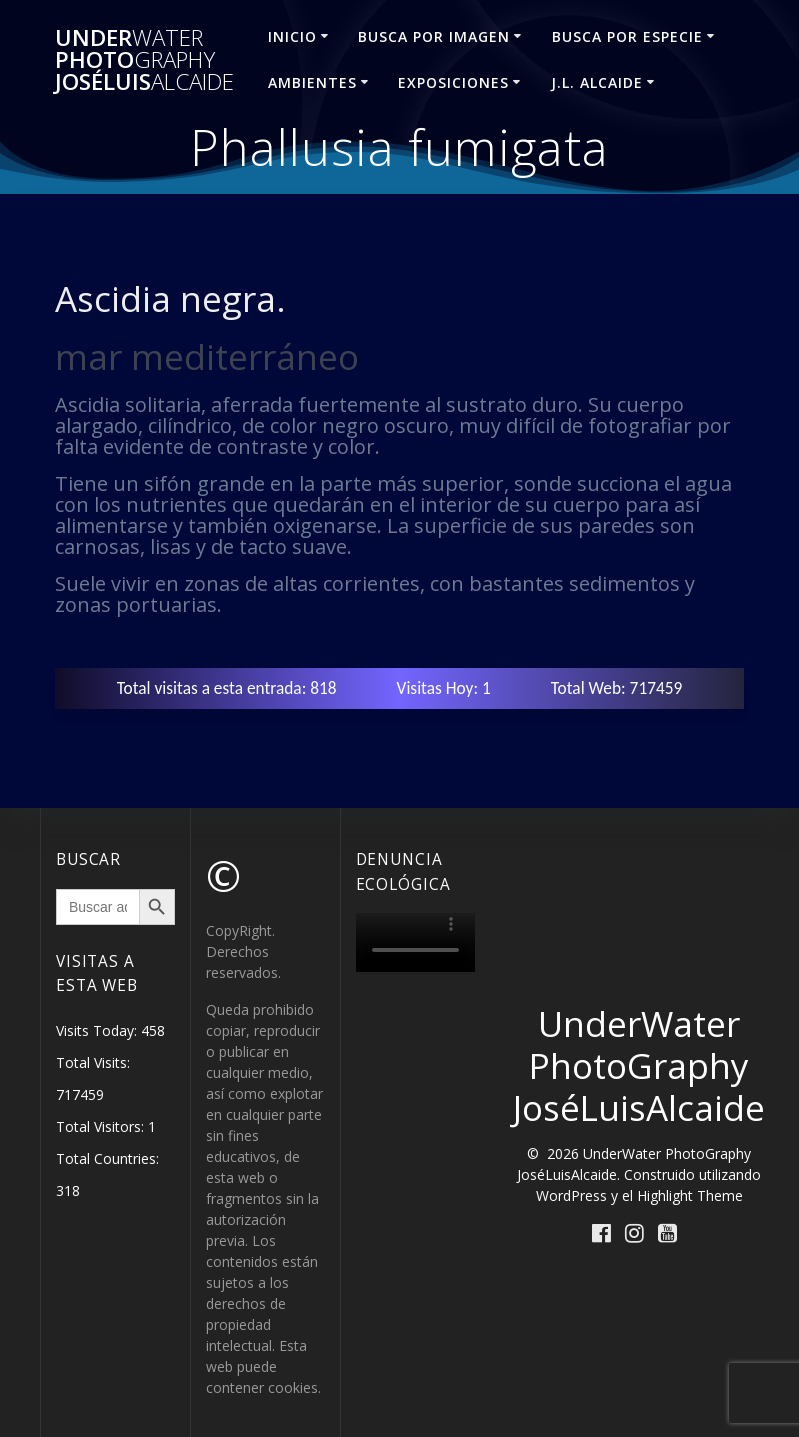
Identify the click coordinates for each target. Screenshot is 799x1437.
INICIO (292, 36)
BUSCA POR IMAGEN (434, 36)
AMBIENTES (312, 82)
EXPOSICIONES (453, 82)
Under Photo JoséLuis (144, 60)
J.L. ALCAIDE (597, 82)
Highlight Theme (690, 1195)
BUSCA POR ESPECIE (627, 36)
